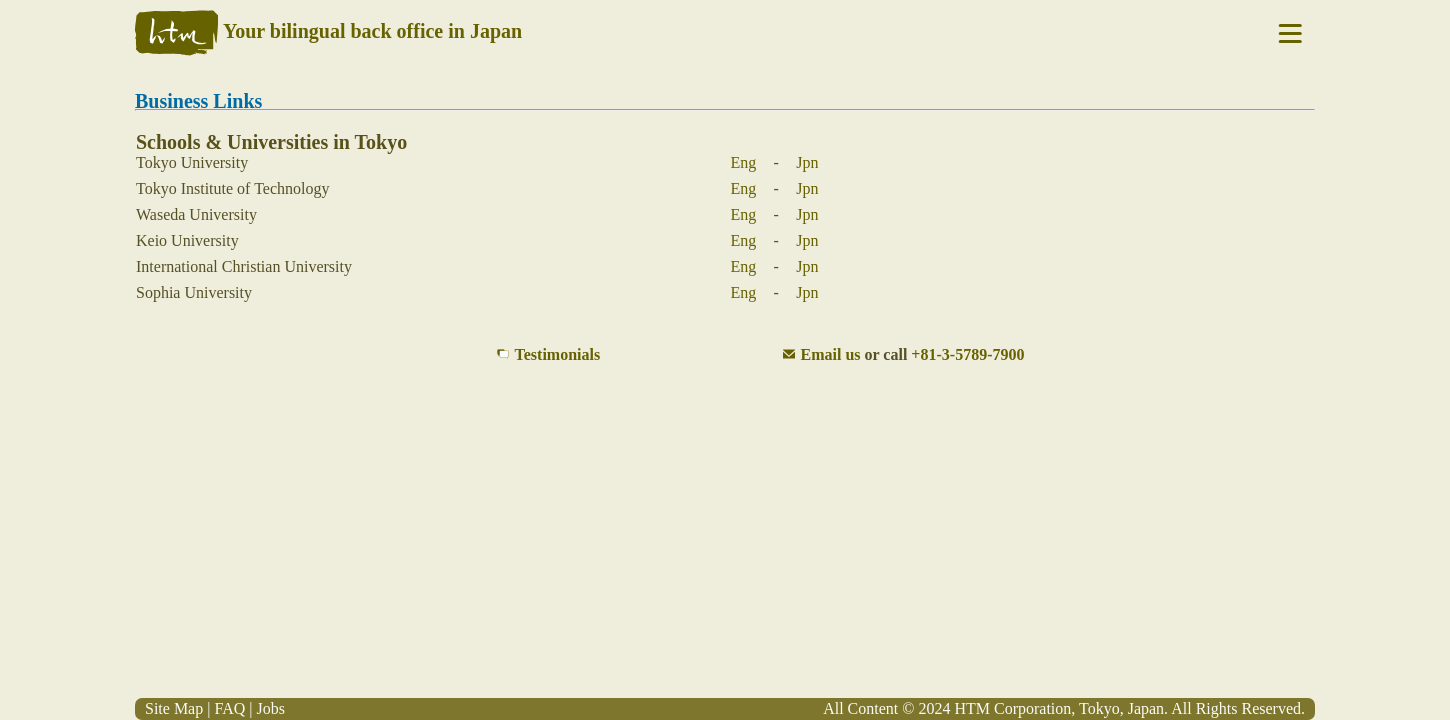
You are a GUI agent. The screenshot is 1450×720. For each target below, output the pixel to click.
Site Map (174, 708)
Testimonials (558, 354)
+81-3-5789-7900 (967, 354)
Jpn (807, 162)
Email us (831, 354)
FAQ (229, 708)
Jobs (270, 708)
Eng (744, 162)
